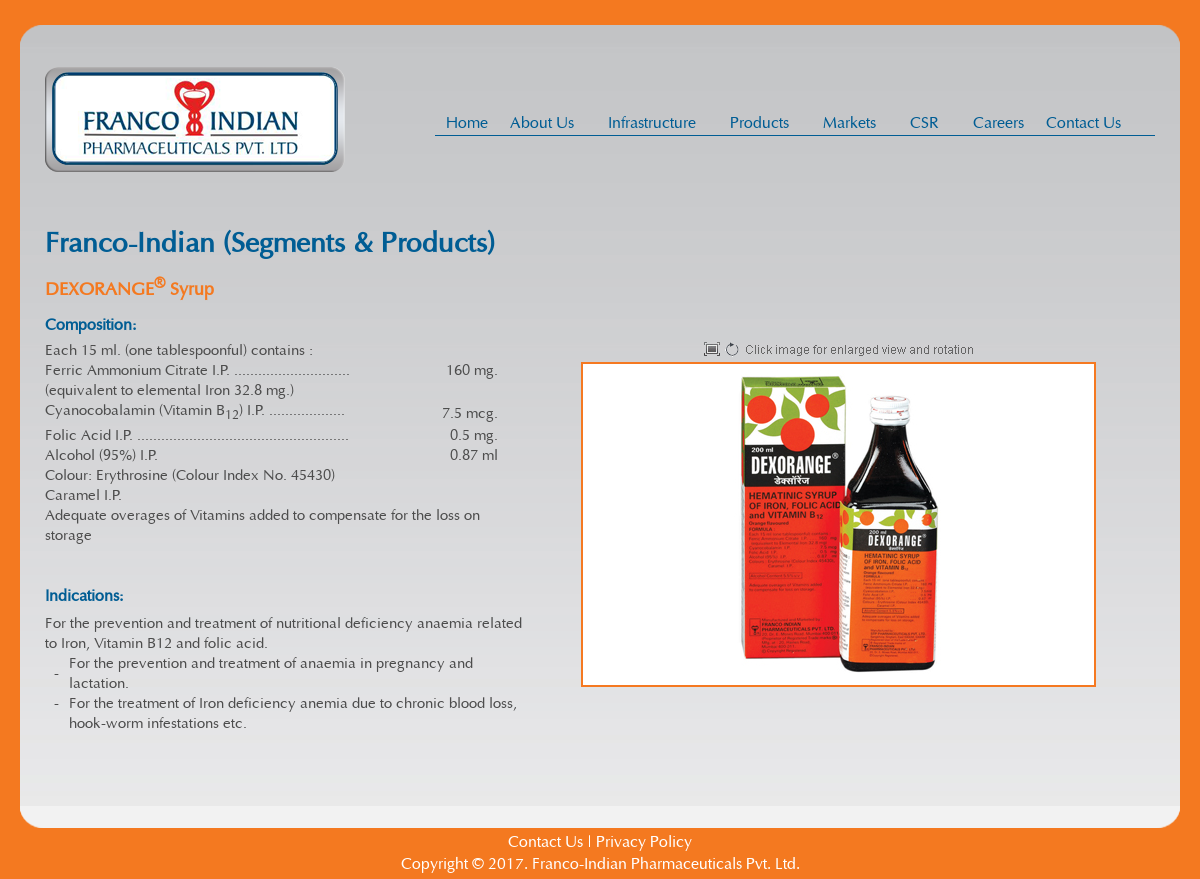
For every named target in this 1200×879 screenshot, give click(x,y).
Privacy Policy (644, 842)
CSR (930, 123)
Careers (998, 123)
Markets (855, 123)
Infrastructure (657, 123)
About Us (547, 123)
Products (765, 123)
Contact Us (1083, 123)
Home (467, 123)
